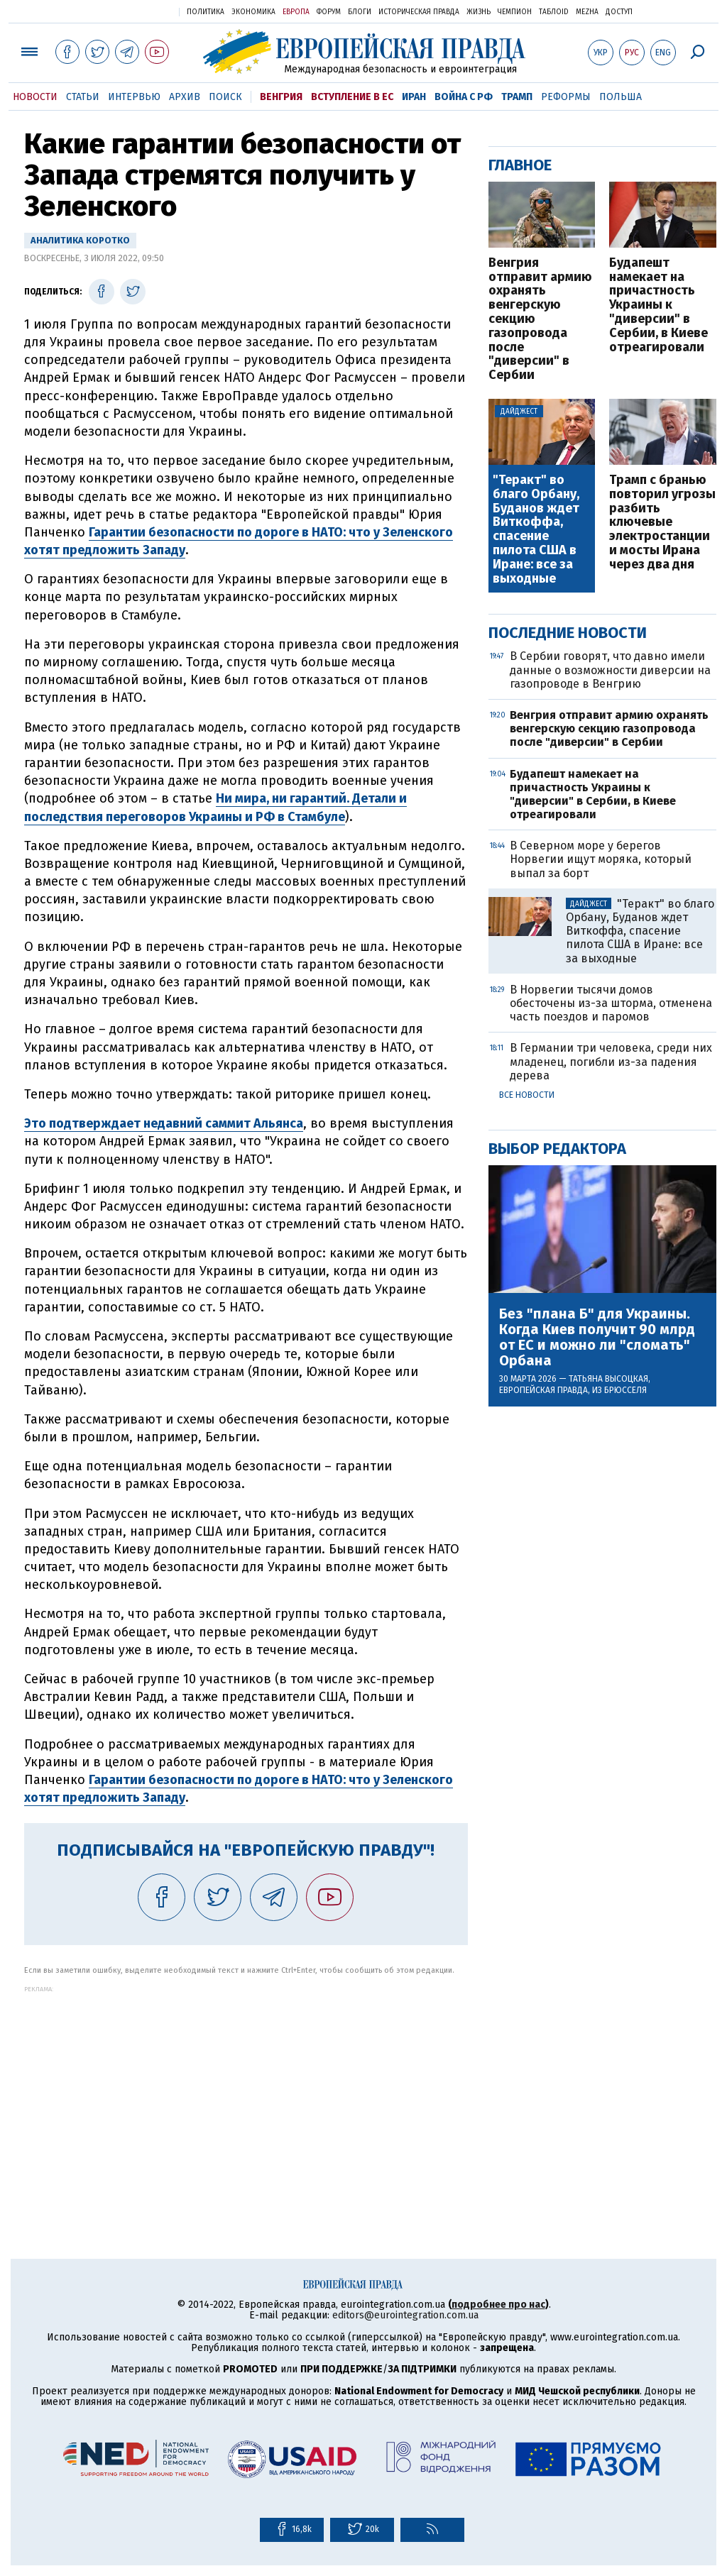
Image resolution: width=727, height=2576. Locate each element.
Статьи (82, 97)
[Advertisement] (246, 2092)
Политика (205, 12)
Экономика (253, 12)
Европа (296, 12)
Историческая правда (418, 12)
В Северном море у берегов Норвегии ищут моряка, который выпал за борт (601, 859)
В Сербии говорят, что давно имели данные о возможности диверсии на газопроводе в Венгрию (610, 669)
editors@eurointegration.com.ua (405, 2315)
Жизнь (478, 12)
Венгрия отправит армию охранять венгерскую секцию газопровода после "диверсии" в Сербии (540, 319)
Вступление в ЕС (352, 97)
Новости (35, 97)
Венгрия (281, 97)
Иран (414, 97)
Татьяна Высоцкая (608, 1379)
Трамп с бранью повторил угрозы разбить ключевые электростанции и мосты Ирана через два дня (662, 522)
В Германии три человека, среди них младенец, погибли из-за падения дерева (611, 1061)
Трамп (516, 97)
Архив (184, 97)
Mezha (587, 12)
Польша (620, 97)
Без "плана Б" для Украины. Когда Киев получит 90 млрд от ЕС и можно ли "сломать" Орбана (597, 1337)
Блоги (359, 12)
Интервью (134, 97)
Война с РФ (463, 97)
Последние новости (567, 632)
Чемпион (515, 12)
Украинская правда (133, 11)
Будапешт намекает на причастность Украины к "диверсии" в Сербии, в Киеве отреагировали (658, 305)
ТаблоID (554, 12)
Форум (329, 12)
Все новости (526, 1095)
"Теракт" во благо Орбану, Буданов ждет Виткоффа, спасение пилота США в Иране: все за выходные (536, 529)
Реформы (566, 97)
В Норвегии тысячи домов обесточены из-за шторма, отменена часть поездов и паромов (611, 1003)
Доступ (619, 12)
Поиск (225, 97)
